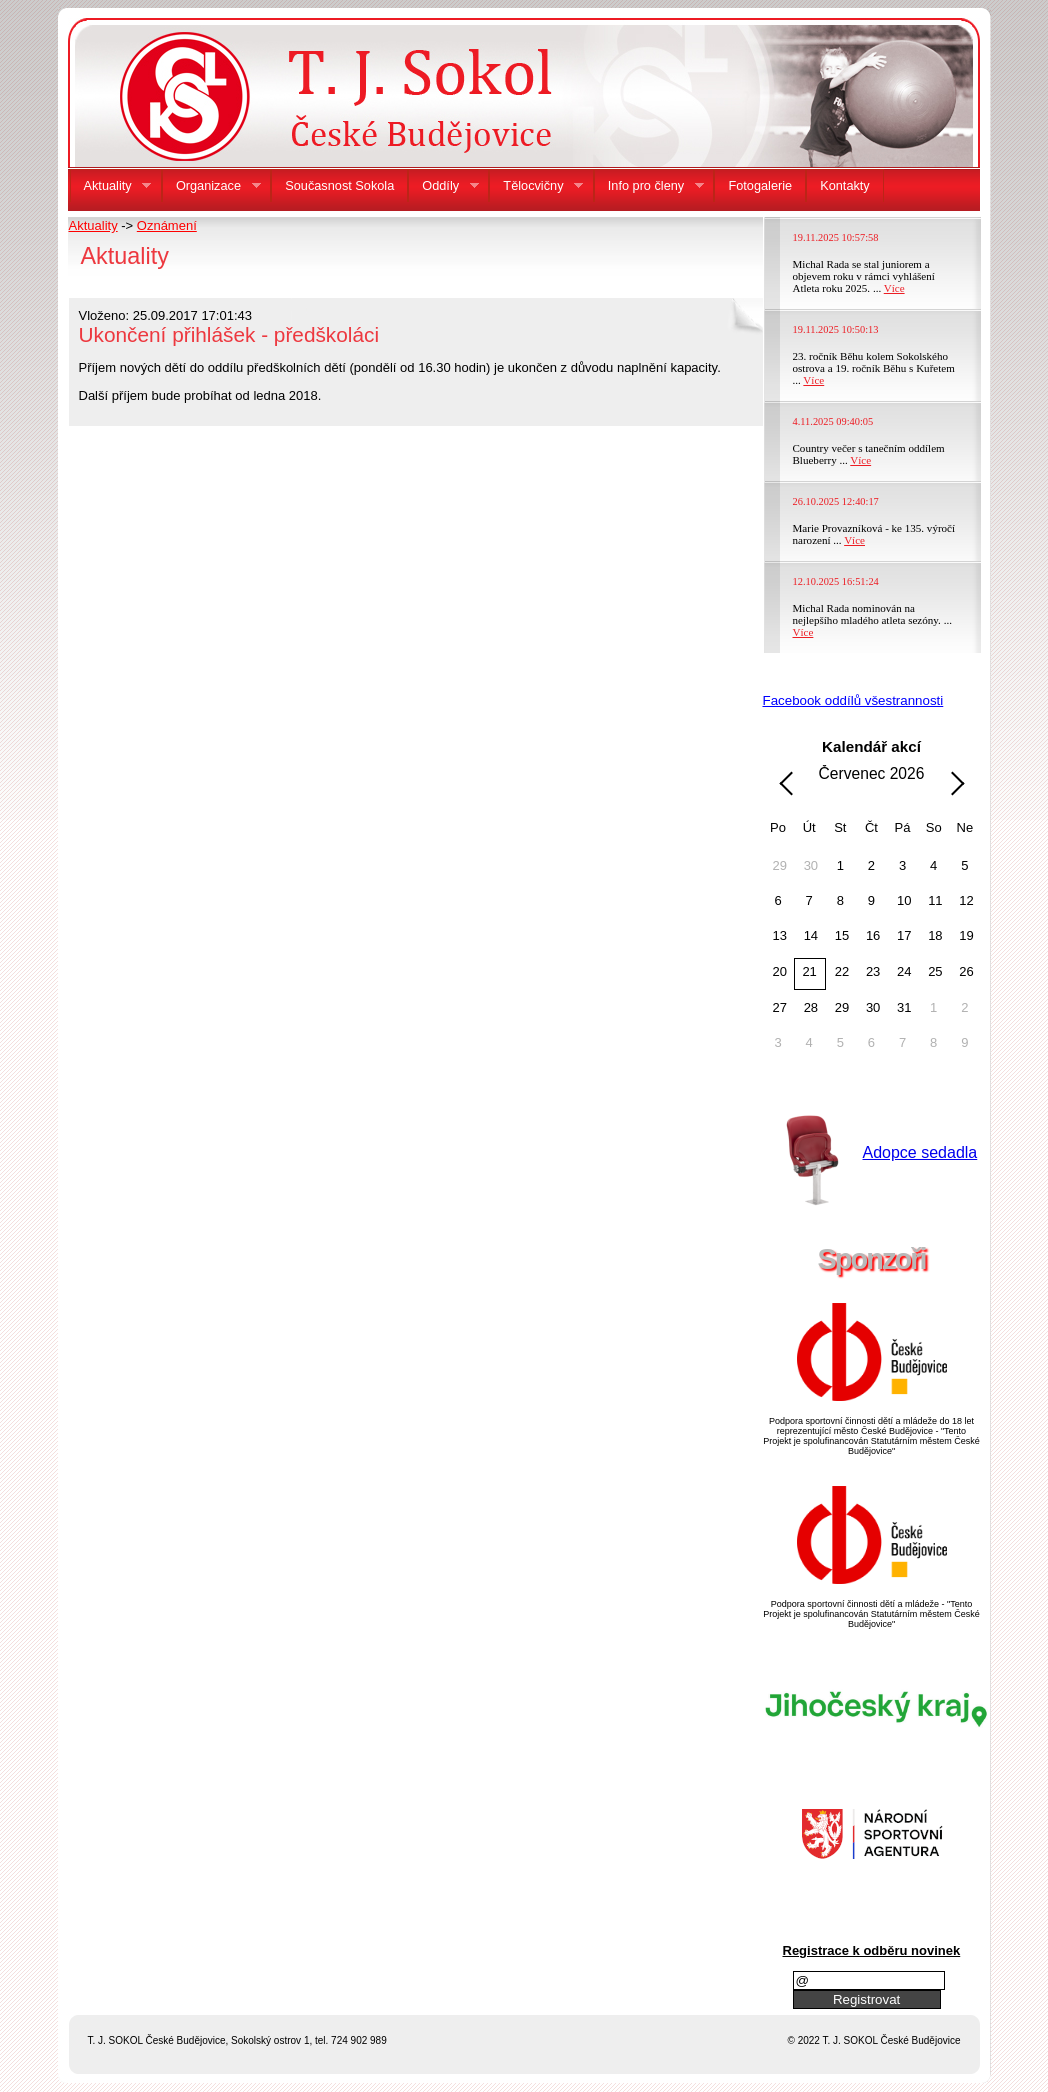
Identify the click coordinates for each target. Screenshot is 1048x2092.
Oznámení (167, 225)
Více (894, 288)
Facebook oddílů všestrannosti (853, 700)
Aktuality (93, 225)
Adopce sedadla (920, 1152)
